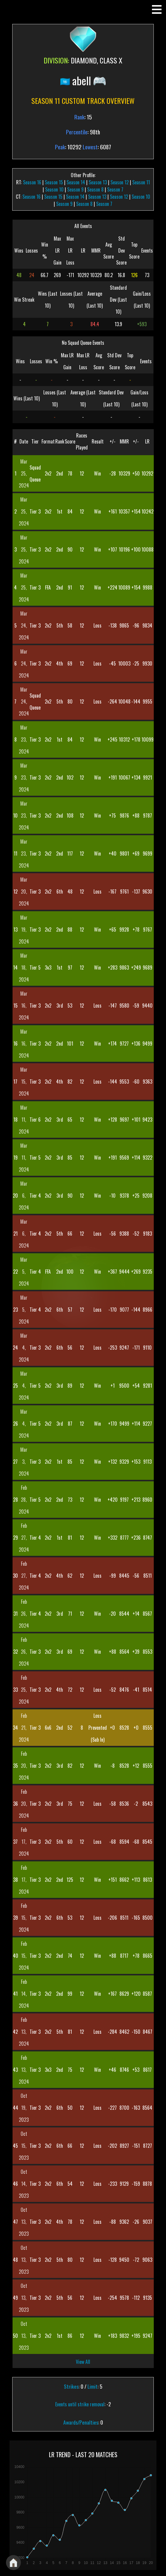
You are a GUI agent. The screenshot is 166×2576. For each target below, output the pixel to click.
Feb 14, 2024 (24, 1993)
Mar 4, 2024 (24, 1347)
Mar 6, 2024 (24, 1195)
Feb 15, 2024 (24, 1917)
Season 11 (141, 182)
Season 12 (119, 182)
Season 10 (54, 189)
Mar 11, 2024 (24, 1119)
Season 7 (115, 189)
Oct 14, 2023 (24, 2183)
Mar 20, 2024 (24, 891)
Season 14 (76, 182)
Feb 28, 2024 (24, 1499)
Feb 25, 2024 (24, 1689)
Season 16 (32, 182)
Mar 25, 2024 (24, 473)
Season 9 (75, 189)
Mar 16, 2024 (24, 1005)
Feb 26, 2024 (24, 1613)
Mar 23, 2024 (24, 739)
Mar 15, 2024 (24, 1081)
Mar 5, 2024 (24, 1271)
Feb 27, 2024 (24, 1537)
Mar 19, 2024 (24, 929)
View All (83, 2361)
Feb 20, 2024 (24, 1765)
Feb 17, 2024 (24, 1841)
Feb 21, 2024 (24, 1727)
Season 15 (54, 182)
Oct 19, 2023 (24, 2107)
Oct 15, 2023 (24, 2145)
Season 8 (95, 189)
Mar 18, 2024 (24, 967)
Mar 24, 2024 (24, 625)
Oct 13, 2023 (24, 2221)
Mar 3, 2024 (24, 1461)
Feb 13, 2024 (24, 2031)
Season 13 (98, 182)
